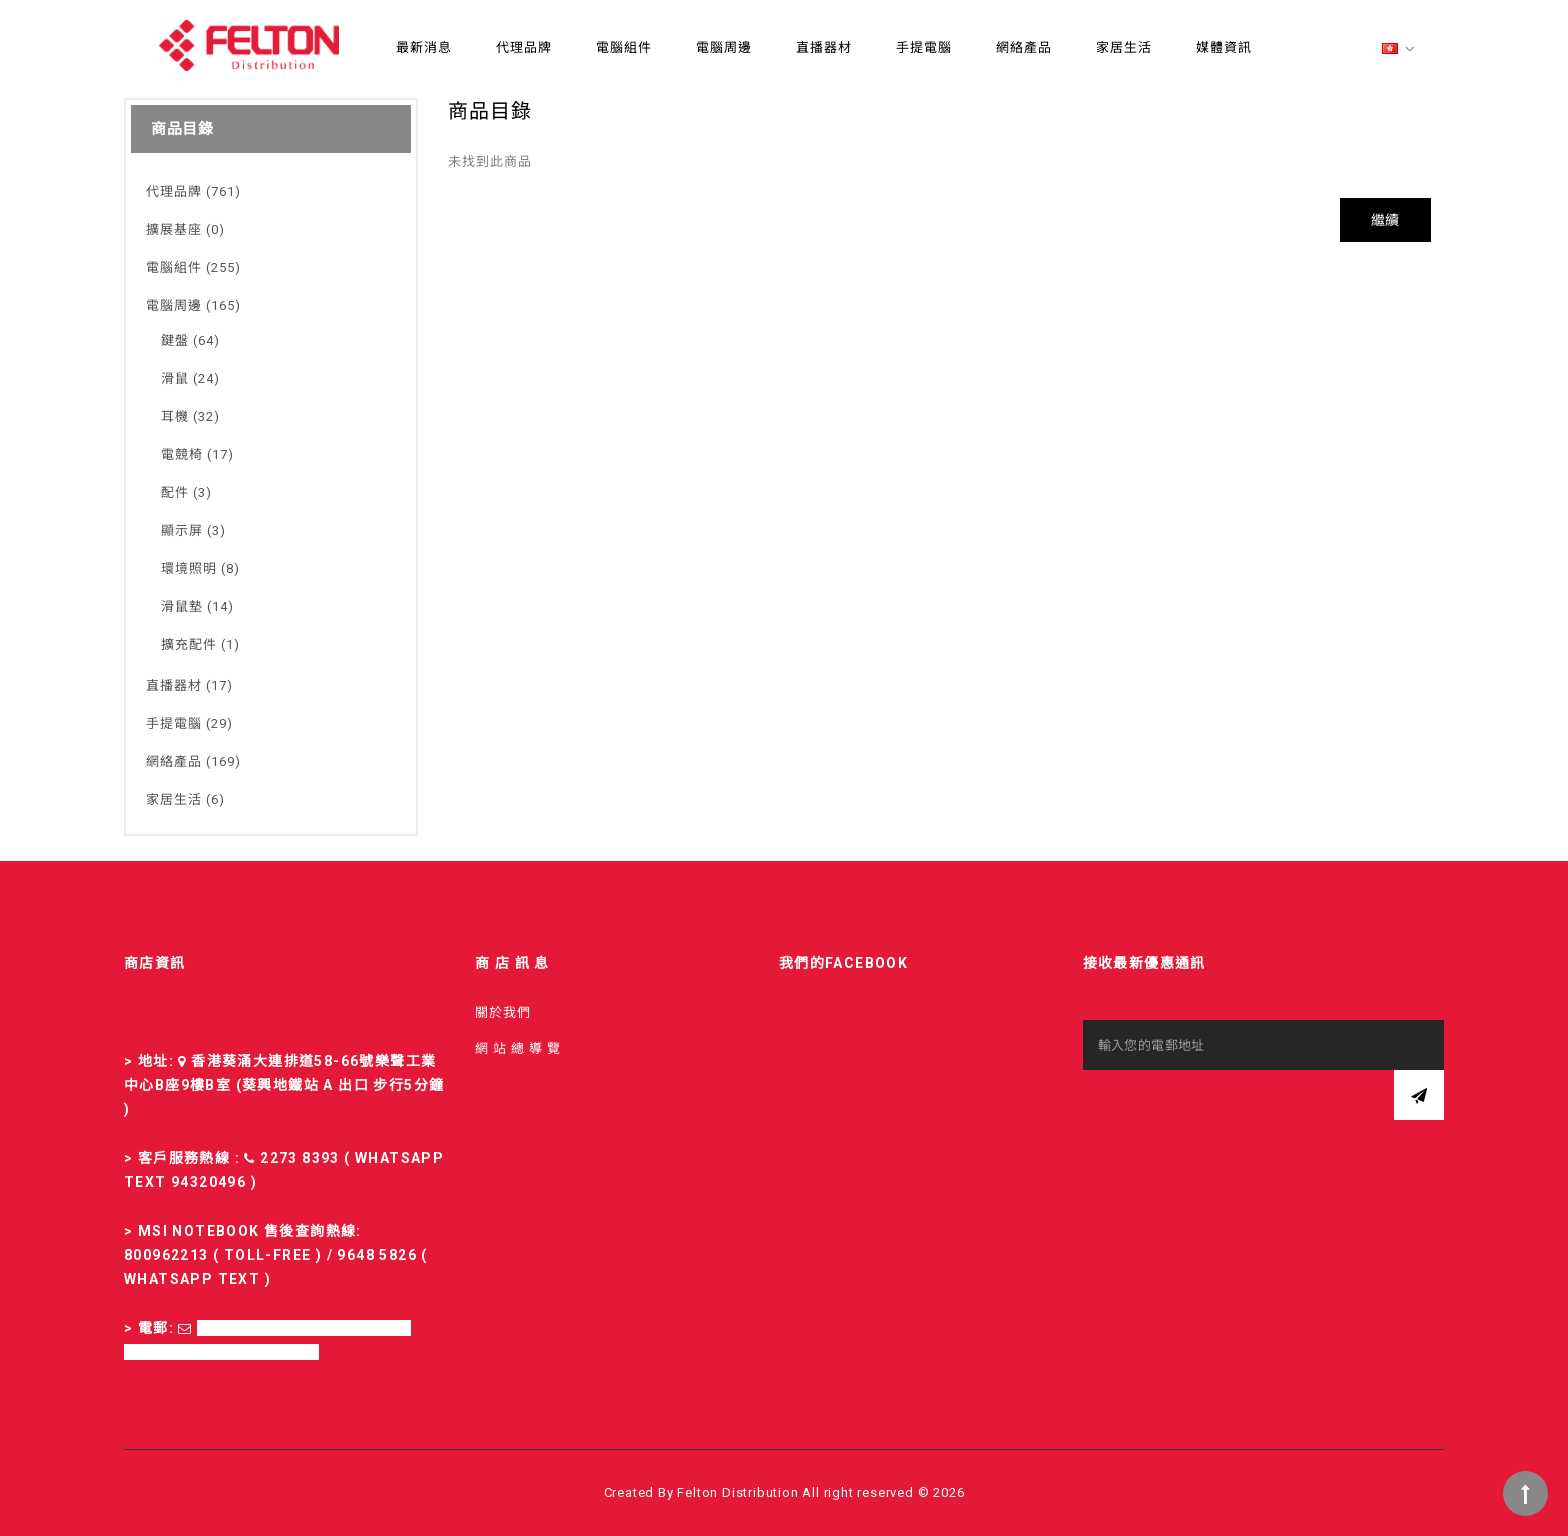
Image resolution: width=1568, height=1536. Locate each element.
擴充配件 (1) (200, 644)
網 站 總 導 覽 (518, 1048)
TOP (1525, 1493)
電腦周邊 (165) (193, 305)
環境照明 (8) (200, 568)
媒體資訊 (1224, 47)
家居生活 (1124, 47)
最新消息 (424, 47)
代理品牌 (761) (193, 191)
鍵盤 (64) (190, 340)
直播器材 (824, 47)
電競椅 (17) (197, 454)
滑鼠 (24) (190, 378)
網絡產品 (1024, 47)
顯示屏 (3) (193, 530)
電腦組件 (624, 47)
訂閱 (1419, 1095)
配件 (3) (186, 492)
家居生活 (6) (185, 799)
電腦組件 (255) (193, 267)
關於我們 (503, 1012)
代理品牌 (524, 47)
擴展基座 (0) (185, 229)
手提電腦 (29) (189, 723)
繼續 (1385, 220)
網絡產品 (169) (193, 761)
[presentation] (1235, 1109)
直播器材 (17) (189, 685)
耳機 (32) (190, 416)
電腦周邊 (724, 47)
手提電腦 (924, 47)
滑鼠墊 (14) (197, 606)
